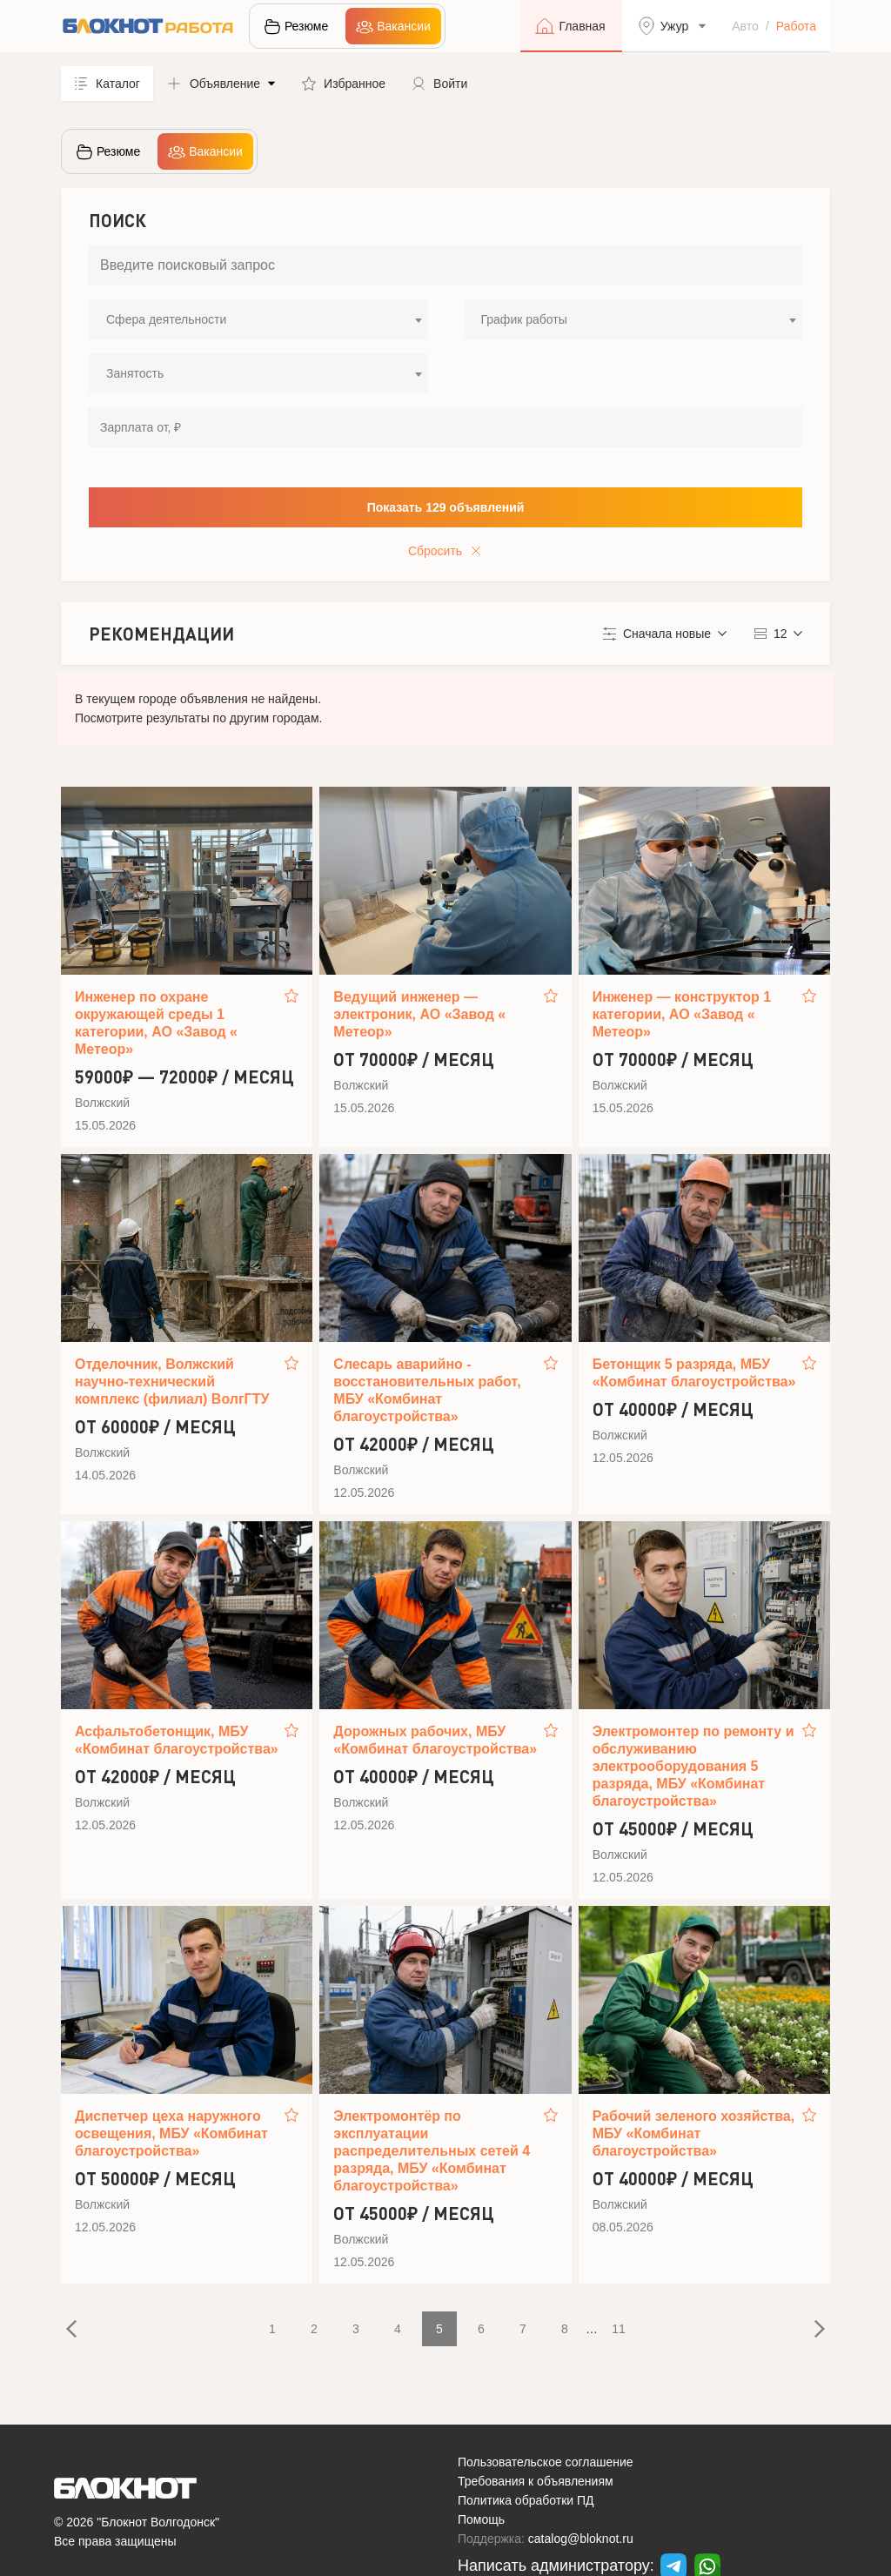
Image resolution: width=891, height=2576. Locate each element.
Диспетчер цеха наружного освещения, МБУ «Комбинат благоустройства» (171, 2133)
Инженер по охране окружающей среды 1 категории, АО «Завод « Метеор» (156, 1023)
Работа (796, 26)
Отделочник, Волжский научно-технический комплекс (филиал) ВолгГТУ (172, 1381)
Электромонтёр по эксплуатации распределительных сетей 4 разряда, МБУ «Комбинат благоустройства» (431, 2151)
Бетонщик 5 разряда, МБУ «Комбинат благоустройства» (694, 1373)
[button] (221, 83)
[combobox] (258, 319)
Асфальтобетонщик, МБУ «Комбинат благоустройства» (176, 1740)
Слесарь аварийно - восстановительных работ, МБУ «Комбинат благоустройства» (426, 1390)
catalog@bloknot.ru (580, 2539)
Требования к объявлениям (535, 2481)
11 (619, 2329)
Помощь (481, 2519)
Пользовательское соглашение (545, 2462)
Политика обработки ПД (526, 2500)
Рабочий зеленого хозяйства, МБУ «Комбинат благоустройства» (694, 2133)
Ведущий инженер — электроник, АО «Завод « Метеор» (419, 1014)
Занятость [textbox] (135, 373)
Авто (745, 26)
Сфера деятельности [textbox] (166, 319)
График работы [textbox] (524, 319)
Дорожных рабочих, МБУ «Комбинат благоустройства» (435, 1740)
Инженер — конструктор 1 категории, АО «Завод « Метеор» (682, 1014)
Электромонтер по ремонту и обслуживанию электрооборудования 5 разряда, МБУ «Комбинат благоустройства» (693, 1766)
